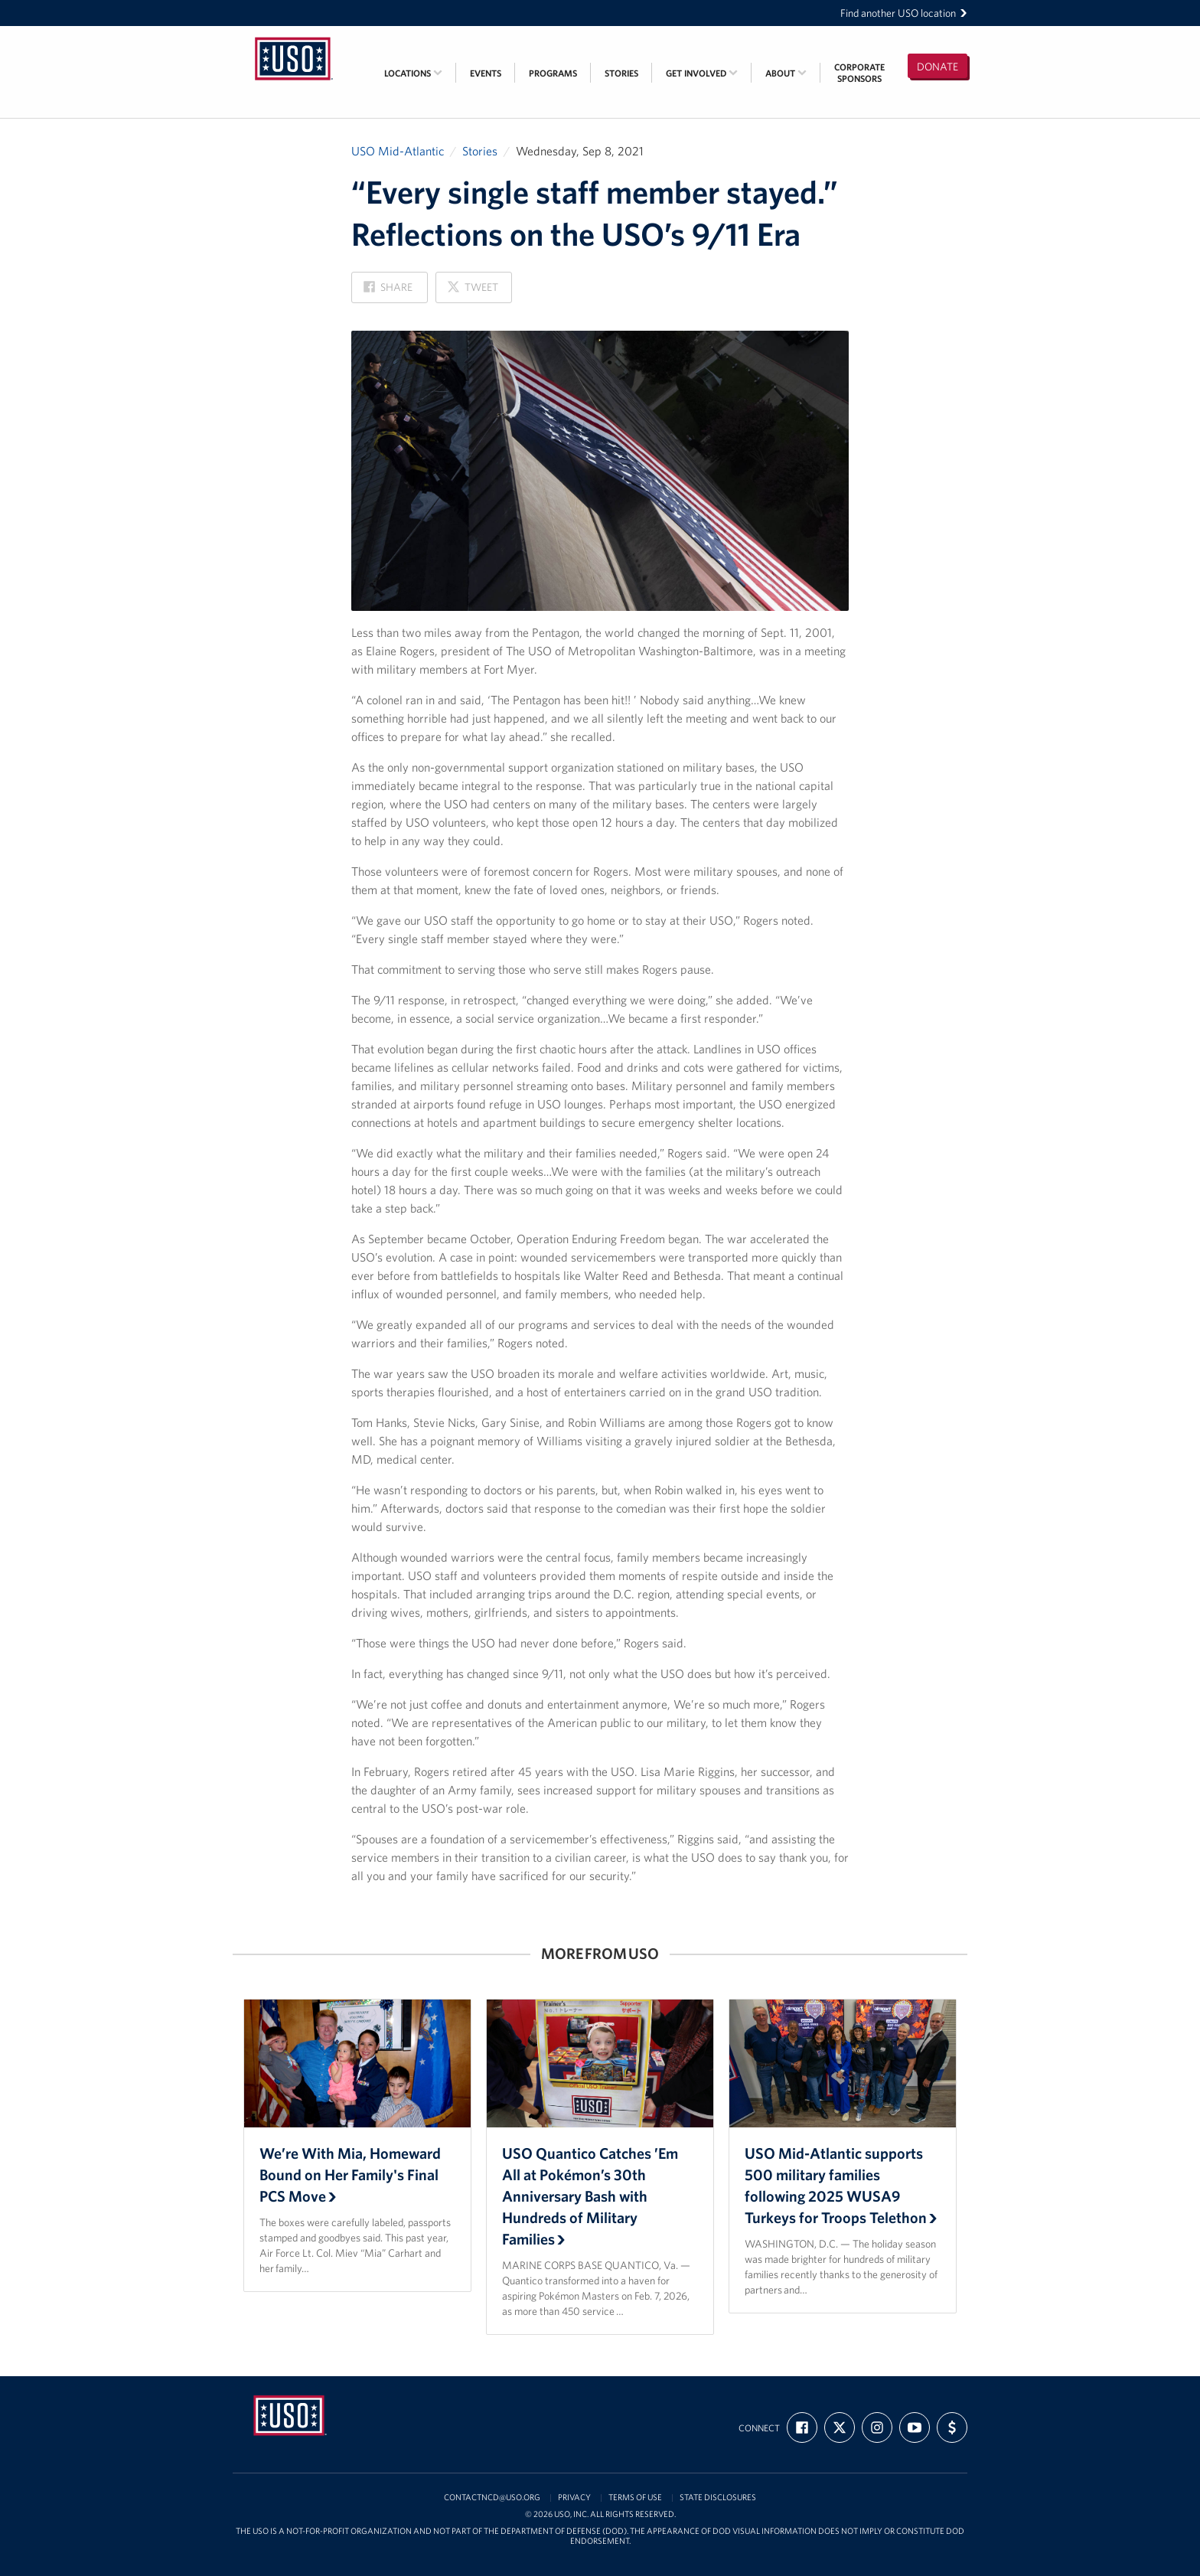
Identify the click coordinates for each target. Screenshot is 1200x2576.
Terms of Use (635, 2498)
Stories (621, 73)
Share (388, 291)
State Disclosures (718, 2498)
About (786, 73)
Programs (553, 73)
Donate (937, 66)
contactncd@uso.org (492, 2498)
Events (485, 73)
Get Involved (702, 73)
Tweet (472, 291)
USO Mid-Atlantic (397, 150)
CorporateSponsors (859, 72)
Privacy (574, 2498)
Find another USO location (903, 13)
